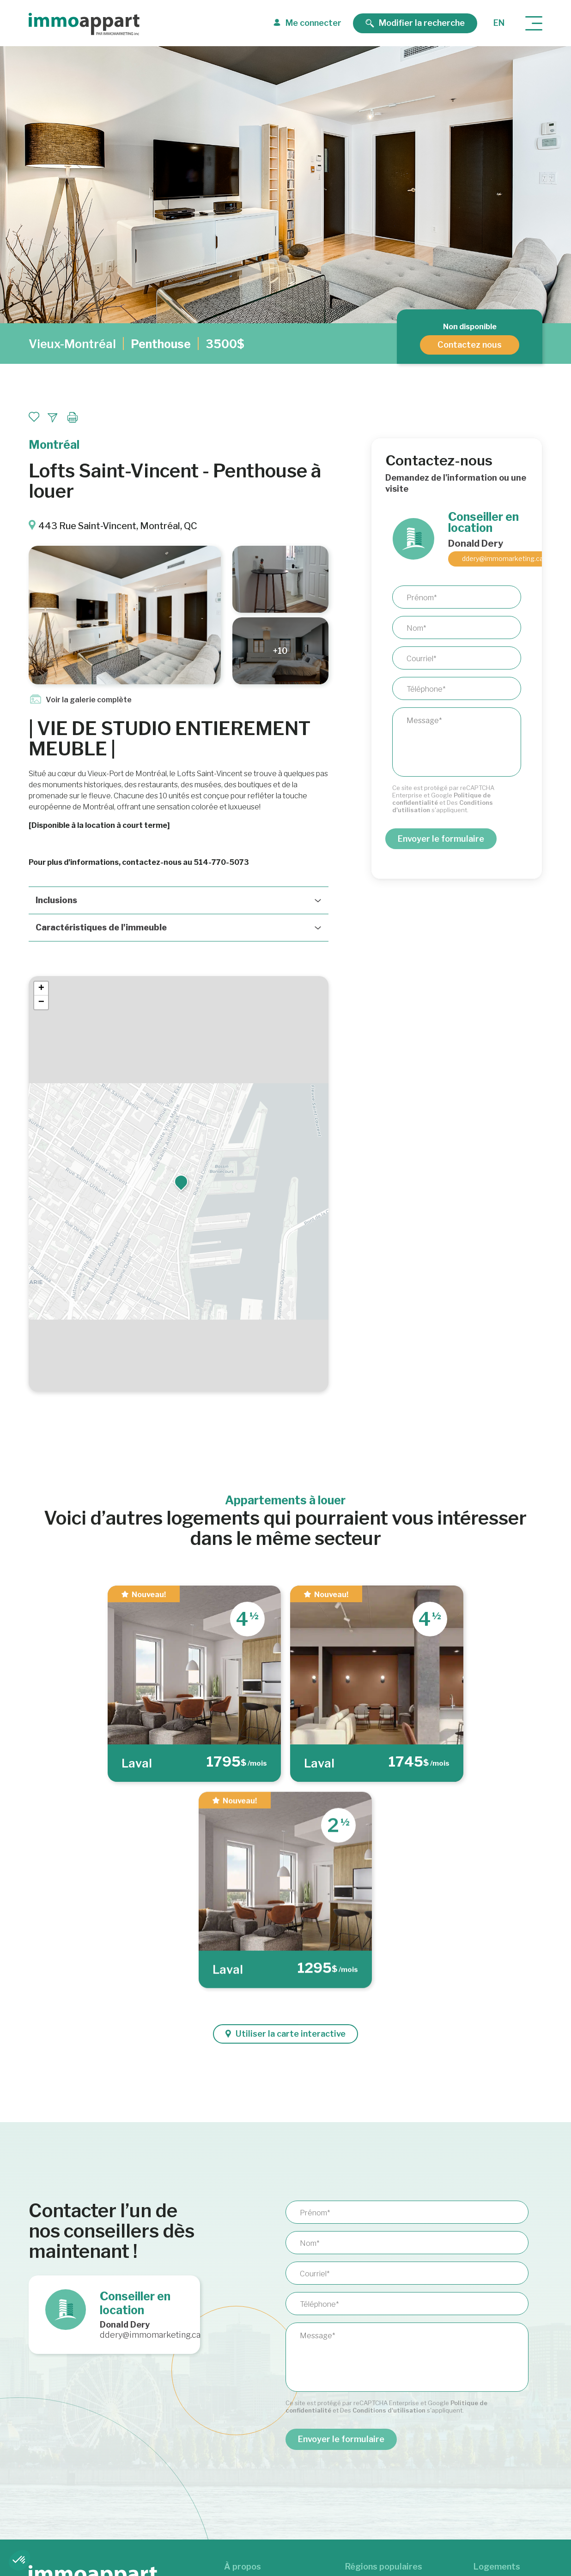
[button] (181, 1181)
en (498, 23)
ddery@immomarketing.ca (502, 558)
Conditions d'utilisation (388, 2410)
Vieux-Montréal (72, 344)
